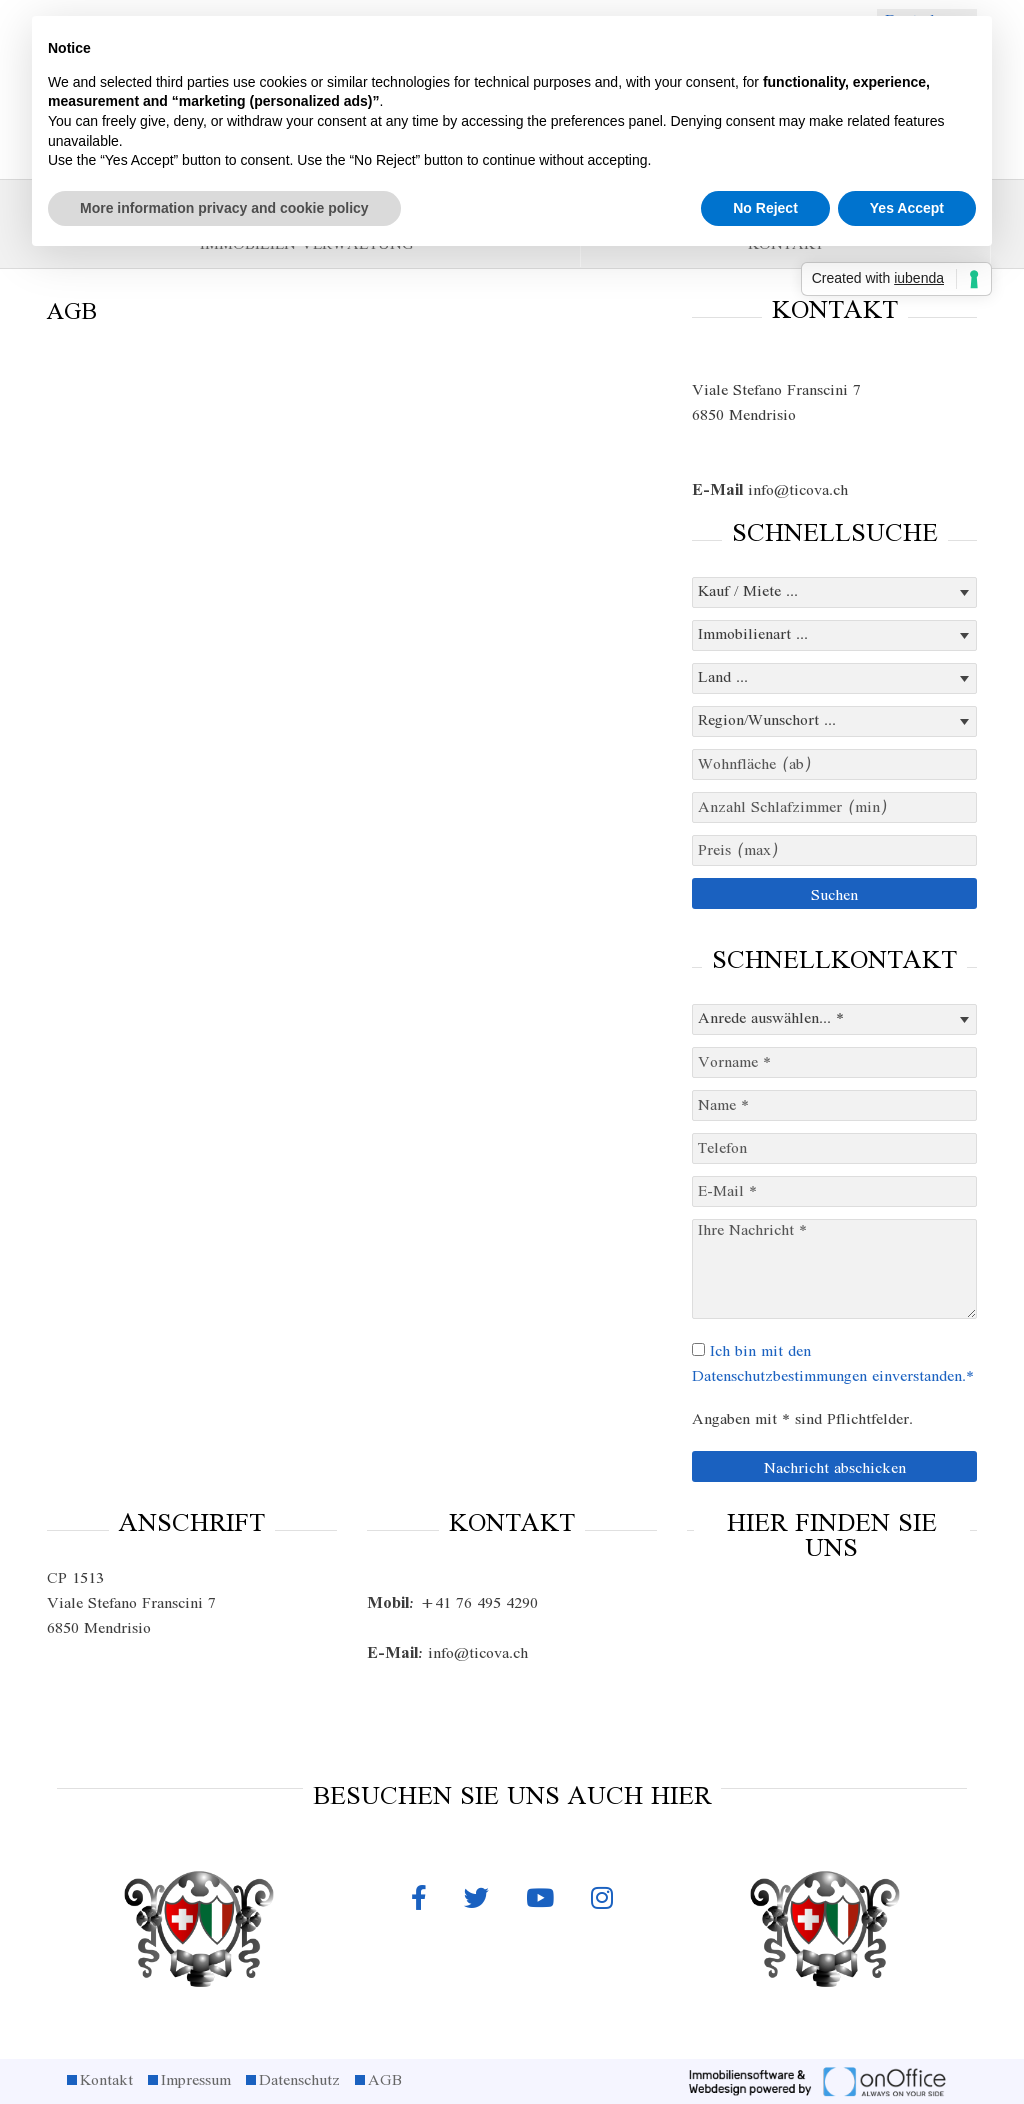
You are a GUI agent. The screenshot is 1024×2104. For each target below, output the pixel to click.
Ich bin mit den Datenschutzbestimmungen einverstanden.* (833, 1364)
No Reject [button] (765, 208)
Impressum (196, 2081)
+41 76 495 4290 (452, 1604)
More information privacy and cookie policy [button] (224, 208)
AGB (385, 2081)
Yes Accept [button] (907, 208)
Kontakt (106, 2081)
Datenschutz (299, 2081)
